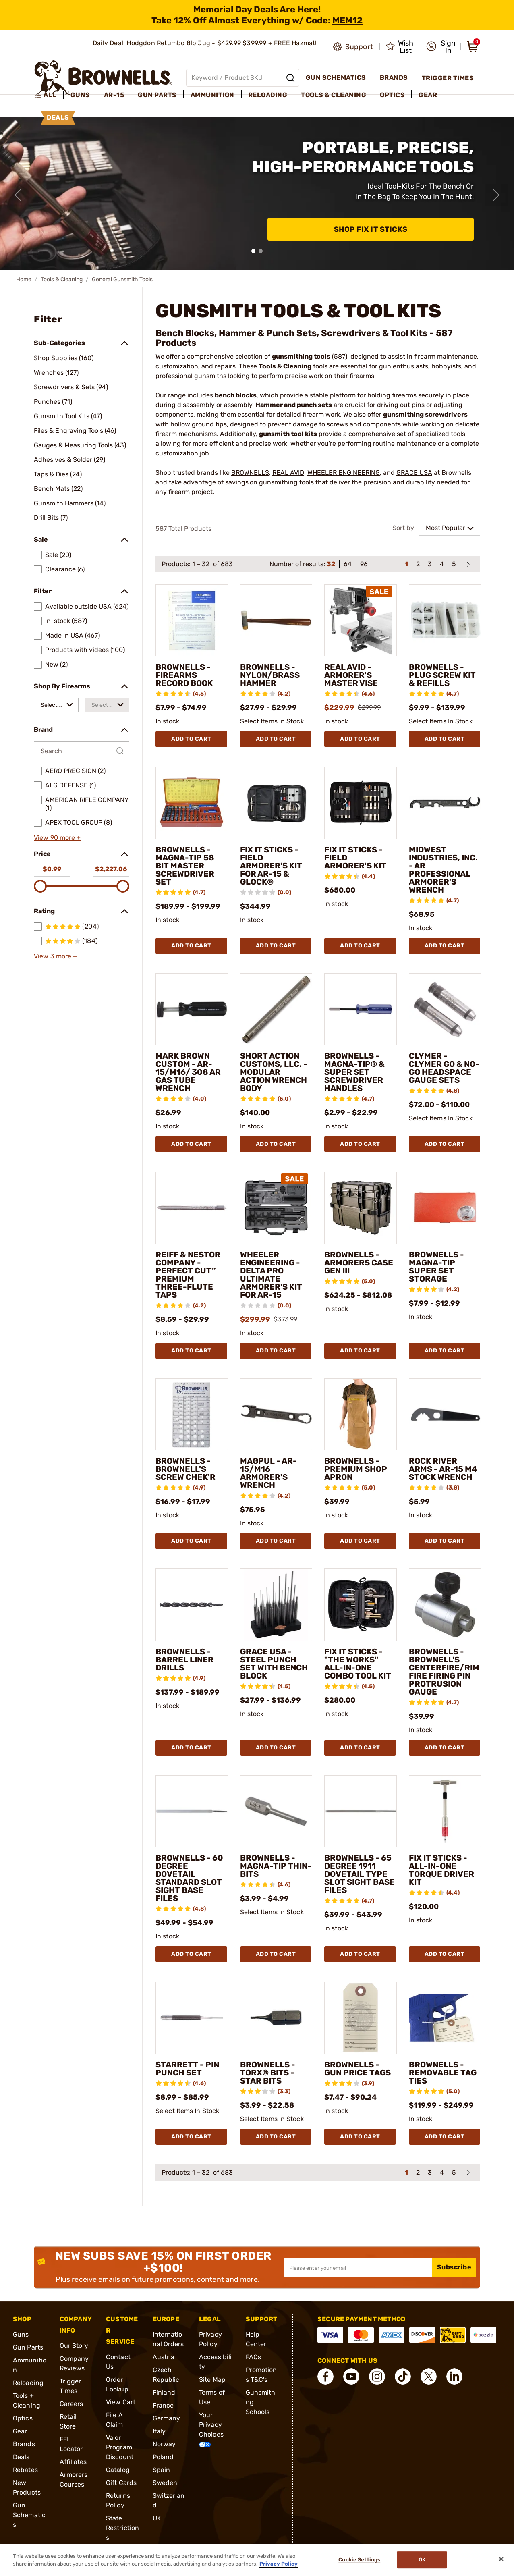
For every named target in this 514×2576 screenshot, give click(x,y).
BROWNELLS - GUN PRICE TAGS (357, 2069)
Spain (161, 2470)
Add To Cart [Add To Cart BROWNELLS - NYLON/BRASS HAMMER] (276, 738)
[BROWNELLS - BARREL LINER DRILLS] (191, 1604)
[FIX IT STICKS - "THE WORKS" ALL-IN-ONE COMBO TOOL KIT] (360, 1604)
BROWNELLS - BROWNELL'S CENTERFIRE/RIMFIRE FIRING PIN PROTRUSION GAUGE (444, 1671)
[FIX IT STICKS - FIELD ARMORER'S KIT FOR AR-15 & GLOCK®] (276, 803)
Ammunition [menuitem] (212, 95)
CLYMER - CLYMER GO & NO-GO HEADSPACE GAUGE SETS (444, 1068)
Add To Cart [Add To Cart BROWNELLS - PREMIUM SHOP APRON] (360, 1540)
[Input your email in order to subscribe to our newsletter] (358, 2267)
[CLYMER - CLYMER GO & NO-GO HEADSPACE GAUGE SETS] (445, 1009)
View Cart (120, 2402)
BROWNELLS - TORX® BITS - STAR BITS (267, 2073)
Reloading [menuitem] (268, 95)
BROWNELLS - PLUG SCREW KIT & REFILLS (442, 675)
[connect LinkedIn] (454, 2376)
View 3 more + (55, 956)
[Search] (290, 77)
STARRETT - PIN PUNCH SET (187, 2069)
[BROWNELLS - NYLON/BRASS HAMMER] (276, 620)
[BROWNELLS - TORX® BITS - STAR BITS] (276, 2018)
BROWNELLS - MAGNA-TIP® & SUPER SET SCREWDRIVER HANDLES (354, 1072)
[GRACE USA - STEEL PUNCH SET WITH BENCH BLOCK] (276, 1604)
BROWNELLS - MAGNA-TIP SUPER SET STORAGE (436, 1267)
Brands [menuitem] (394, 77)
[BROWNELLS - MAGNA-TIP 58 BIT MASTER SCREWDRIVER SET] (191, 803)
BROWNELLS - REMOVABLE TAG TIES (443, 2073)
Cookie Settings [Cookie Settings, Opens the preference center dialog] (359, 2560)
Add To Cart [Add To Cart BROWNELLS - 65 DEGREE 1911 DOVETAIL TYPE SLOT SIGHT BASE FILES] (360, 1954)
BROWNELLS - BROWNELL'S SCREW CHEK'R (185, 1469)
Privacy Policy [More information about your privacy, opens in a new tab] (278, 2564)
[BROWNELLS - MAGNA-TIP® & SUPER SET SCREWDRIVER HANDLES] (360, 1009)
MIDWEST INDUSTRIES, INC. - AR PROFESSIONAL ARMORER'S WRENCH (443, 870)
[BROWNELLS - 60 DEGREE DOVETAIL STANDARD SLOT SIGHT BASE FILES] (191, 1811)
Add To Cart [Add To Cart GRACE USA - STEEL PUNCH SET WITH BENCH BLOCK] (276, 1747)
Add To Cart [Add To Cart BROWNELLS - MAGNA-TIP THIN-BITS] (276, 1954)
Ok (422, 2560)
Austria (164, 2357)
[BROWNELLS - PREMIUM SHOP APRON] (360, 1414)
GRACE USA (414, 472)
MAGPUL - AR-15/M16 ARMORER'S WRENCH (268, 1473)
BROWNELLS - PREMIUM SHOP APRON (355, 1469)
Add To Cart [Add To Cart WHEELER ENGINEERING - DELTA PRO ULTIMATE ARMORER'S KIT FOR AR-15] (276, 1350)
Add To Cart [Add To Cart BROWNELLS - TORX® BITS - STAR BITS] (276, 2136)
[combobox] (56, 705)
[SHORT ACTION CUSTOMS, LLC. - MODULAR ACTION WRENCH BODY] (276, 1009)
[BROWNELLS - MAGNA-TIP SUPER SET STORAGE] (445, 1208)
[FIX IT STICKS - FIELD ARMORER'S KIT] (360, 803)
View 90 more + (57, 837)
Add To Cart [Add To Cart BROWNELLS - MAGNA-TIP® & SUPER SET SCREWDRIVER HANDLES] (360, 1144)
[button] (441, 46)
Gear (20, 2431)
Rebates (25, 2470)
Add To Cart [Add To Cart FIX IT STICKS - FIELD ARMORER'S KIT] (360, 945)
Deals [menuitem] (58, 117)
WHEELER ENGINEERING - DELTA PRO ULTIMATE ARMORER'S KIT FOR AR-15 (271, 1275)
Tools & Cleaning (62, 279)
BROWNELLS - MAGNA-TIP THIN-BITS (275, 1866)
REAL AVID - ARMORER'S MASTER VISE (351, 675)
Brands (24, 2444)
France (163, 2405)
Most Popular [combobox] (445, 528)
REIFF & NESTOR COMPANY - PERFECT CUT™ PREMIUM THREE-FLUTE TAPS (187, 1275)
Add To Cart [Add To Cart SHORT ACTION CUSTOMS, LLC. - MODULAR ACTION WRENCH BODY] (276, 1144)
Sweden (165, 2483)
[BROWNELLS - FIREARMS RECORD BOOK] (191, 620)
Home (23, 279)
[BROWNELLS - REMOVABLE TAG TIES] (445, 2018)
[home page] (103, 77)
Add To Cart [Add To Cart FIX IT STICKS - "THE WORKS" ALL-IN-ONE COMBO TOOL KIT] (360, 1747)
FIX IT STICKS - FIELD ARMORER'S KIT (355, 858)
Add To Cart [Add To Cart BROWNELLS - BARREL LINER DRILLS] (191, 1747)
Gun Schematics (29, 2514)
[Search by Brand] (81, 750)
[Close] (501, 2559)
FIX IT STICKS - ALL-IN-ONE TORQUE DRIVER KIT (441, 1870)
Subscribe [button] (454, 2267)
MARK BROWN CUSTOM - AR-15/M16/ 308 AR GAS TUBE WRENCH (188, 1072)
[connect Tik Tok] (403, 2376)
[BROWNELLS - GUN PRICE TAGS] (360, 2018)
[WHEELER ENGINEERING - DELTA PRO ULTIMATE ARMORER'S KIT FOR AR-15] (276, 1208)
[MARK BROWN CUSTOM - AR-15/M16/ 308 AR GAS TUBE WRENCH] (191, 1009)
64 (348, 564)
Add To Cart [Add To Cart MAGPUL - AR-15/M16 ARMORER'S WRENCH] (276, 1540)
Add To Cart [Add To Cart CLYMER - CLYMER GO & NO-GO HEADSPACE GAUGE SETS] (445, 1144)
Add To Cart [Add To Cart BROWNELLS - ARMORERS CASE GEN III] (360, 1350)
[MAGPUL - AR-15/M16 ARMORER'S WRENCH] (276, 1414)
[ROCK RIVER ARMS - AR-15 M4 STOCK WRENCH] (445, 1414)
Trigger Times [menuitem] (448, 78)
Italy (159, 2431)
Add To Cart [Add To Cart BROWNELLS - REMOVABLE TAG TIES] (445, 2136)
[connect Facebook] (325, 2376)
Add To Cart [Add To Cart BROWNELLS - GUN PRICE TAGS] (360, 2136)
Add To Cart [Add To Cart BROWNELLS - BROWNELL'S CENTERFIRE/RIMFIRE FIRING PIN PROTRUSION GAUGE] (445, 1747)
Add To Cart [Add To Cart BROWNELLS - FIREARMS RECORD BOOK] (191, 738)
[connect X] (429, 2376)
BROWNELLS (250, 472)
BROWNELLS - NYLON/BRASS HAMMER (270, 675)
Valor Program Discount (119, 2447)
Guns (21, 2334)
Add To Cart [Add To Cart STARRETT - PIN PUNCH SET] (191, 2136)
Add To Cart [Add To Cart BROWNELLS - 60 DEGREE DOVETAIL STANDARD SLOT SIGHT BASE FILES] (191, 1954)
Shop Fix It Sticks (371, 229)
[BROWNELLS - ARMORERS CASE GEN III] (360, 1208)
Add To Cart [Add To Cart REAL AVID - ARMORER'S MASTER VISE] (360, 738)
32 (331, 564)
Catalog (118, 2470)
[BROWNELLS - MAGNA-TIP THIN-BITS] (276, 1811)
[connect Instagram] (377, 2376)
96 (364, 564)
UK (157, 2518)
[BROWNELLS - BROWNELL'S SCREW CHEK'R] (191, 1414)
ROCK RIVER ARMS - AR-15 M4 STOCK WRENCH (443, 1469)
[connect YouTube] (351, 2376)
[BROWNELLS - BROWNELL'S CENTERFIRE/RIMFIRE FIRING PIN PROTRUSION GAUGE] (445, 1604)
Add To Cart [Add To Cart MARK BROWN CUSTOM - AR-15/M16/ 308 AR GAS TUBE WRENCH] (191, 1144)
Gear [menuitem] (428, 95)
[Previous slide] (17, 195)
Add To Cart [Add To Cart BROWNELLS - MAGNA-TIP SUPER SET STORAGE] (445, 1350)
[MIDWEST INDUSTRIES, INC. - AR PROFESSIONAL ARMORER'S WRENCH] (445, 803)
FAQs (253, 2357)
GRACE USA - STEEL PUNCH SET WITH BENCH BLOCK (274, 1663)
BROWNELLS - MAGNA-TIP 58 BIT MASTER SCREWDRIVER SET (184, 866)
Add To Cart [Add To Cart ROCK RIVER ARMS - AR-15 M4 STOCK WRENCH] (445, 1540)
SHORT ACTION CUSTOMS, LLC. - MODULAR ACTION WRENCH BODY (273, 1072)
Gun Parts (28, 2347)
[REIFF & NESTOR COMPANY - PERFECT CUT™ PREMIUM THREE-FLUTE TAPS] (191, 1208)
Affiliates (73, 2462)
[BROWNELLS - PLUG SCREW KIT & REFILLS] (445, 620)
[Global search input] (242, 78)
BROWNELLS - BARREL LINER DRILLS (184, 1659)
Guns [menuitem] (80, 95)
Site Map (212, 2379)
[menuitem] (49, 95)
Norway (164, 2444)
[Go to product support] (353, 46)
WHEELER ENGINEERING (343, 472)
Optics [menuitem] (392, 95)
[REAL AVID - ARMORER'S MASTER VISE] (360, 620)
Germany (166, 2418)
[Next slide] (496, 195)
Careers (71, 2404)
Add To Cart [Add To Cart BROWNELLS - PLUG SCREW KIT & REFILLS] (445, 738)
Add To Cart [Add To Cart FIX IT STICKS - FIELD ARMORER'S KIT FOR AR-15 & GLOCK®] (276, 945)
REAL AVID (288, 472)
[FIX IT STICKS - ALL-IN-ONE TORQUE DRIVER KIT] (445, 1811)
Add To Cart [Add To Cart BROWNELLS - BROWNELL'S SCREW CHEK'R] (191, 1540)
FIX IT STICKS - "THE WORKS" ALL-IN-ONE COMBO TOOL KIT (357, 1663)
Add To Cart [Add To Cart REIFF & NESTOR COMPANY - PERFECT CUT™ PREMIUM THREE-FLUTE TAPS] (191, 1350)
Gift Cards (121, 2483)
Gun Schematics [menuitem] (336, 77)
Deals (21, 2457)
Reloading (28, 2383)
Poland (163, 2457)
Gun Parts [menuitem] (157, 95)
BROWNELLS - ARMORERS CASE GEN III (358, 1263)
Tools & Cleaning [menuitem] (333, 95)
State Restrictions (122, 2527)
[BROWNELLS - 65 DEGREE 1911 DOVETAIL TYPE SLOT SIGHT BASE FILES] (360, 1811)
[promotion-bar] (257, 15)
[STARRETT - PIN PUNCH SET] (191, 2018)
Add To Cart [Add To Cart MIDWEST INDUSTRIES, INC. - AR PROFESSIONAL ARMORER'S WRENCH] (445, 945)
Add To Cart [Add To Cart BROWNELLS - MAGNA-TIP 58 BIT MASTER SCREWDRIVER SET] (191, 945)
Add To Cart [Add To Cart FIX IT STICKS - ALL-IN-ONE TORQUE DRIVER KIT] (445, 1954)
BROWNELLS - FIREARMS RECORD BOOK (184, 675)
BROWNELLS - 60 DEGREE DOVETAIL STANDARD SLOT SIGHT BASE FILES (189, 1878)
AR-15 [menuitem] (114, 95)
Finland (164, 2392)
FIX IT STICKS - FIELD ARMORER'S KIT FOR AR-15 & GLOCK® (271, 866)
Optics (23, 2418)
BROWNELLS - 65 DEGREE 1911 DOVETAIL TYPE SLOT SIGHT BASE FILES (359, 1874)
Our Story (74, 2346)
